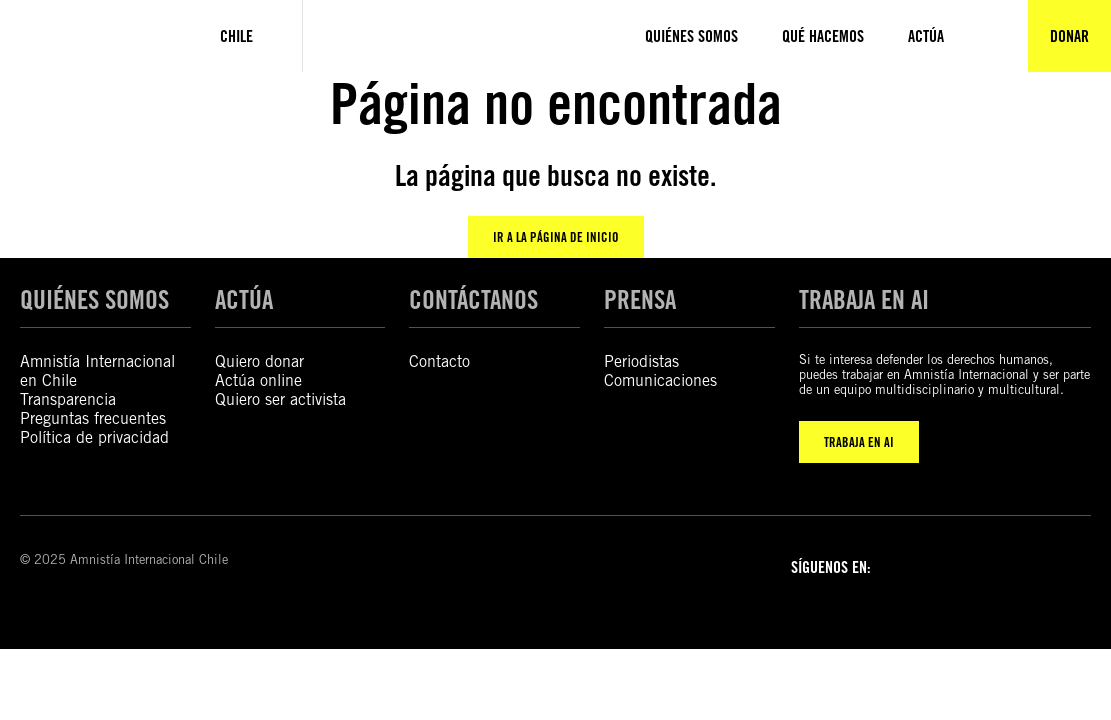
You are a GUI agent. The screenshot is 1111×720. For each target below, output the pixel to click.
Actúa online (258, 380)
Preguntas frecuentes (93, 418)
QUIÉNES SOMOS (94, 299)
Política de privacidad (94, 437)
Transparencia (68, 399)
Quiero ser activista (280, 399)
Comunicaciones (660, 380)
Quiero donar (259, 361)
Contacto (439, 361)
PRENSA (640, 299)
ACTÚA (244, 299)
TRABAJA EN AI (859, 442)
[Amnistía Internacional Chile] (85, 36)
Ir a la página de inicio (556, 237)
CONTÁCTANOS (473, 299)
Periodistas (641, 361)
